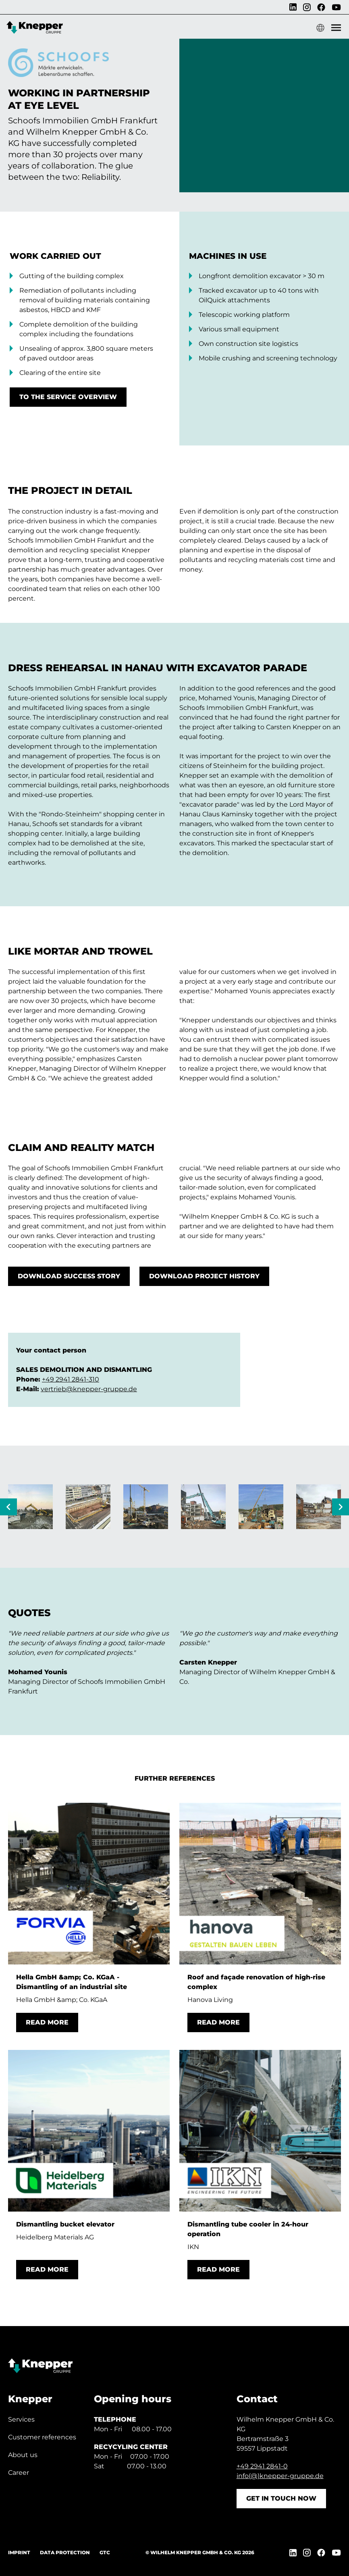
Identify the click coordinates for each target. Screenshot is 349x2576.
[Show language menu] (320, 28)
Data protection (65, 2552)
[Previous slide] (8, 1506)
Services (21, 2419)
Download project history (204, 1276)
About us (22, 2455)
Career (18, 2472)
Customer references (42, 2437)
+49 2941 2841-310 (70, 1379)
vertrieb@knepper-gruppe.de (89, 1389)
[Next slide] (340, 1506)
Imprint (19, 2552)
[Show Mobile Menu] (336, 27)
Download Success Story (69, 1276)
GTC (105, 2552)
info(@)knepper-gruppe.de (280, 2476)
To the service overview (68, 397)
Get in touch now (281, 2498)
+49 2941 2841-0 (262, 2466)
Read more (47, 2022)
